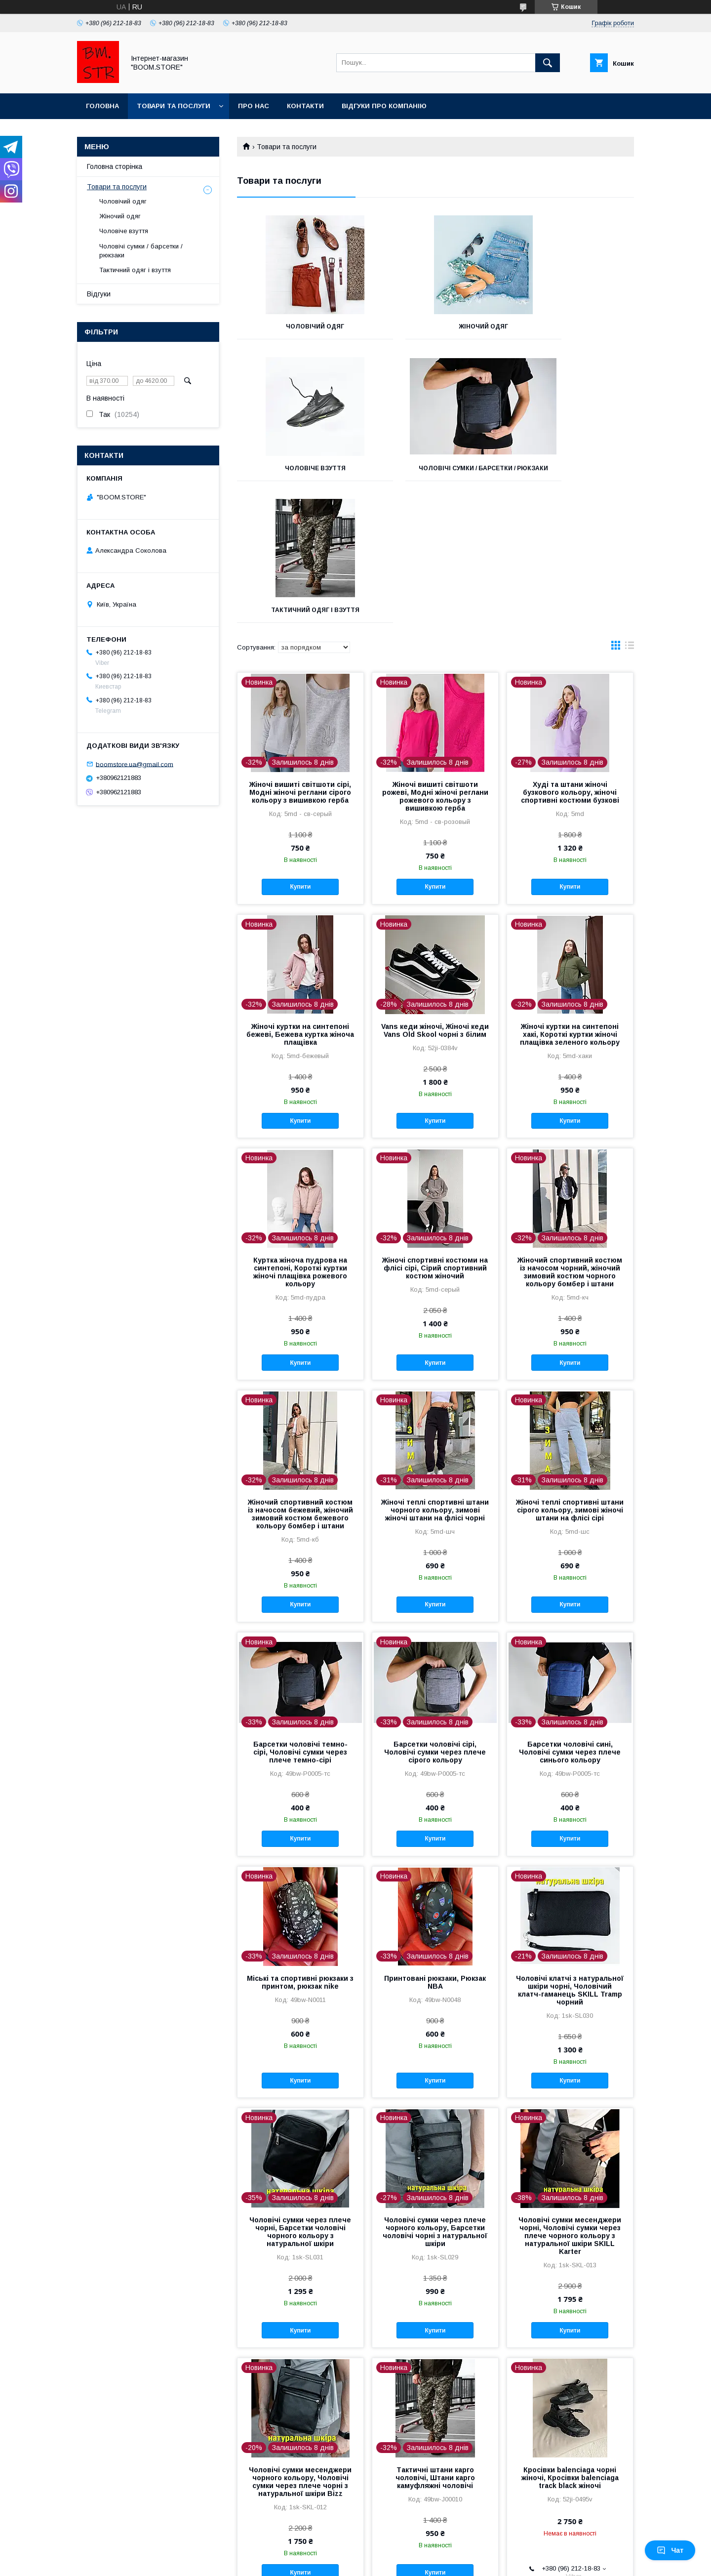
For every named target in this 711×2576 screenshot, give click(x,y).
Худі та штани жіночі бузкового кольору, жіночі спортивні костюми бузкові (570, 657)
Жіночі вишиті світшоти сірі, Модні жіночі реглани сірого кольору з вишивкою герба (300, 657)
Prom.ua (402, 2553)
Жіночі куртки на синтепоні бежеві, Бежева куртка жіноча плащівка (300, 899)
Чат (670, 2550)
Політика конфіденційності (418, 2562)
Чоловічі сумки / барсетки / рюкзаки (299, 472)
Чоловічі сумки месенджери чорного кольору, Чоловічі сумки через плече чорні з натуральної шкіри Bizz (300, 2347)
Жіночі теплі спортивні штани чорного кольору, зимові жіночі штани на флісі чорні (435, 1375)
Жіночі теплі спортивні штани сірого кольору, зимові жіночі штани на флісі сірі (570, 1375)
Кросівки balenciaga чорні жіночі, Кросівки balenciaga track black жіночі (570, 2343)
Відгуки (99, 294)
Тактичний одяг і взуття (435, 468)
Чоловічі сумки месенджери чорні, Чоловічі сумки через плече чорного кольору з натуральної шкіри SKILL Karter (569, 2101)
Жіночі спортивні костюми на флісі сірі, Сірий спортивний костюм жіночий (435, 1133)
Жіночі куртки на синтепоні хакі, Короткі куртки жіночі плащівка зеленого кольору (570, 899)
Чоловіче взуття (572, 326)
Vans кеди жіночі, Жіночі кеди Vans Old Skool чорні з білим (435, 895)
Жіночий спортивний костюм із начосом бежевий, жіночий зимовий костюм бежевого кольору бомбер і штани (300, 1379)
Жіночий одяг (435, 326)
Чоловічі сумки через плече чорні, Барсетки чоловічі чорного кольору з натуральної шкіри (300, 2097)
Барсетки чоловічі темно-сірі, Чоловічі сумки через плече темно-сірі (300, 1617)
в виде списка (629, 513)
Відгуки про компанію (384, 106)
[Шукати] (547, 62)
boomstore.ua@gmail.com (134, 764)
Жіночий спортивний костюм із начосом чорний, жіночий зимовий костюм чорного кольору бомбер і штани (569, 1137)
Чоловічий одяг (299, 326)
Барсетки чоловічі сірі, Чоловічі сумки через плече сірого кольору (435, 1617)
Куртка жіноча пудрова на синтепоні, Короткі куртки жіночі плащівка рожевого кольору (300, 1137)
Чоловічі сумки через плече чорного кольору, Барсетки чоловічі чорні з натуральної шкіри (435, 2097)
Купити (300, 751)
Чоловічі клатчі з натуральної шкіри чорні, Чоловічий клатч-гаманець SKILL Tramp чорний (570, 1855)
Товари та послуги (173, 106)
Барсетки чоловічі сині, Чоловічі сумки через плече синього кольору (570, 1617)
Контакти (305, 106)
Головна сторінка (114, 166)
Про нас (253, 106)
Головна (102, 106)
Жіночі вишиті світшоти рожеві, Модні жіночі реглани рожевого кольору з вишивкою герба (435, 661)
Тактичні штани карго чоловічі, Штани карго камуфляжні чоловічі (435, 2343)
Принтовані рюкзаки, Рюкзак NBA (435, 1847)
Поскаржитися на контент (341, 2562)
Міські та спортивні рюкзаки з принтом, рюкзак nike (300, 1847)
